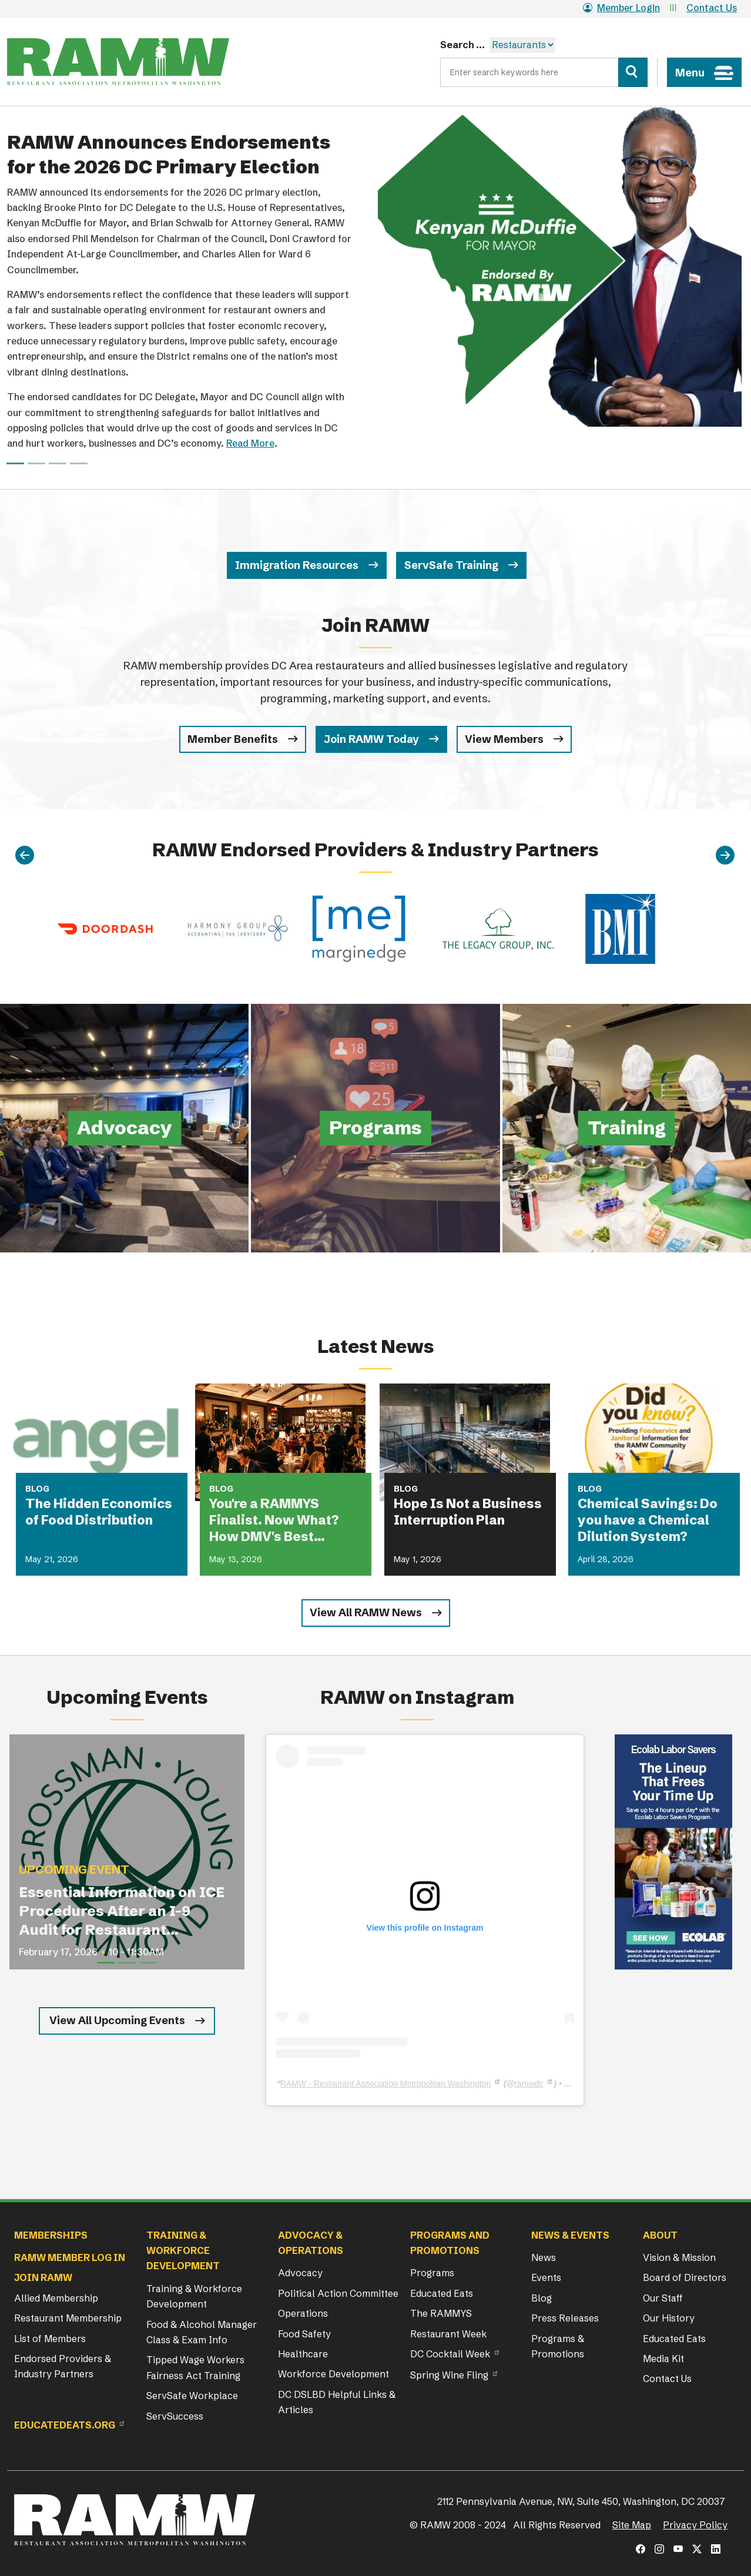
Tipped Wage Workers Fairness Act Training (195, 2367)
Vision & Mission (679, 2257)
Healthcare (303, 2354)
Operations (303, 2313)
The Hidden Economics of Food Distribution (98, 1512)
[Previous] (24, 856)
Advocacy (300, 2273)
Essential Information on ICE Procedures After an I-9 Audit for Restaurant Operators (121, 1911)
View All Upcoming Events (117, 2020)
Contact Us (711, 8)
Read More (250, 443)
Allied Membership (56, 2298)
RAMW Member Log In (69, 2257)
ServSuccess (174, 2416)
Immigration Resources (296, 565)
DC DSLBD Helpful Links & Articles (336, 2402)
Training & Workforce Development (194, 2296)
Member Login (621, 8)
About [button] (660, 2235)
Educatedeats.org (64, 2425)
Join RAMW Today (371, 739)
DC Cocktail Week (450, 2354)
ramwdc (528, 2083)
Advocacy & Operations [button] (310, 2242)
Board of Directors (684, 2277)
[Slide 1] (36, 463)
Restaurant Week (448, 2334)
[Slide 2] (57, 463)
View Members (504, 739)
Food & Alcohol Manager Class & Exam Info (201, 2332)
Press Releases (565, 2318)
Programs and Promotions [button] (450, 2242)
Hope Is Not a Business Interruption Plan (468, 1512)
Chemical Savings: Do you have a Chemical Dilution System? (648, 1520)
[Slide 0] (15, 463)
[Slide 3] (79, 463)
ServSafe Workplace (192, 2395)
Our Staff (663, 2298)
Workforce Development (333, 2374)
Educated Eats (441, 2293)
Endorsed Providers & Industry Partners (62, 2366)
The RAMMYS (441, 2313)
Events (546, 2277)
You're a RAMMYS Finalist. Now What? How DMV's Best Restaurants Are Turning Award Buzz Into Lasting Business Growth (279, 1520)
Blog (541, 2298)
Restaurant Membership (68, 2318)
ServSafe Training (451, 565)
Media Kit (663, 2358)
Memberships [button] (51, 2235)
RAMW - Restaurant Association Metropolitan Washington (385, 2083)
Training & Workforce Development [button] (183, 2250)
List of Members (50, 2338)
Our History (669, 2318)
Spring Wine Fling (449, 2375)
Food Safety (304, 2334)
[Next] (725, 856)
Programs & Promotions (557, 2346)
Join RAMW (43, 2277)
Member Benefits (232, 739)
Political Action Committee (338, 2293)
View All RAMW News (366, 1612)
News (543, 2257)
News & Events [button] (570, 2235)
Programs (432, 2273)
